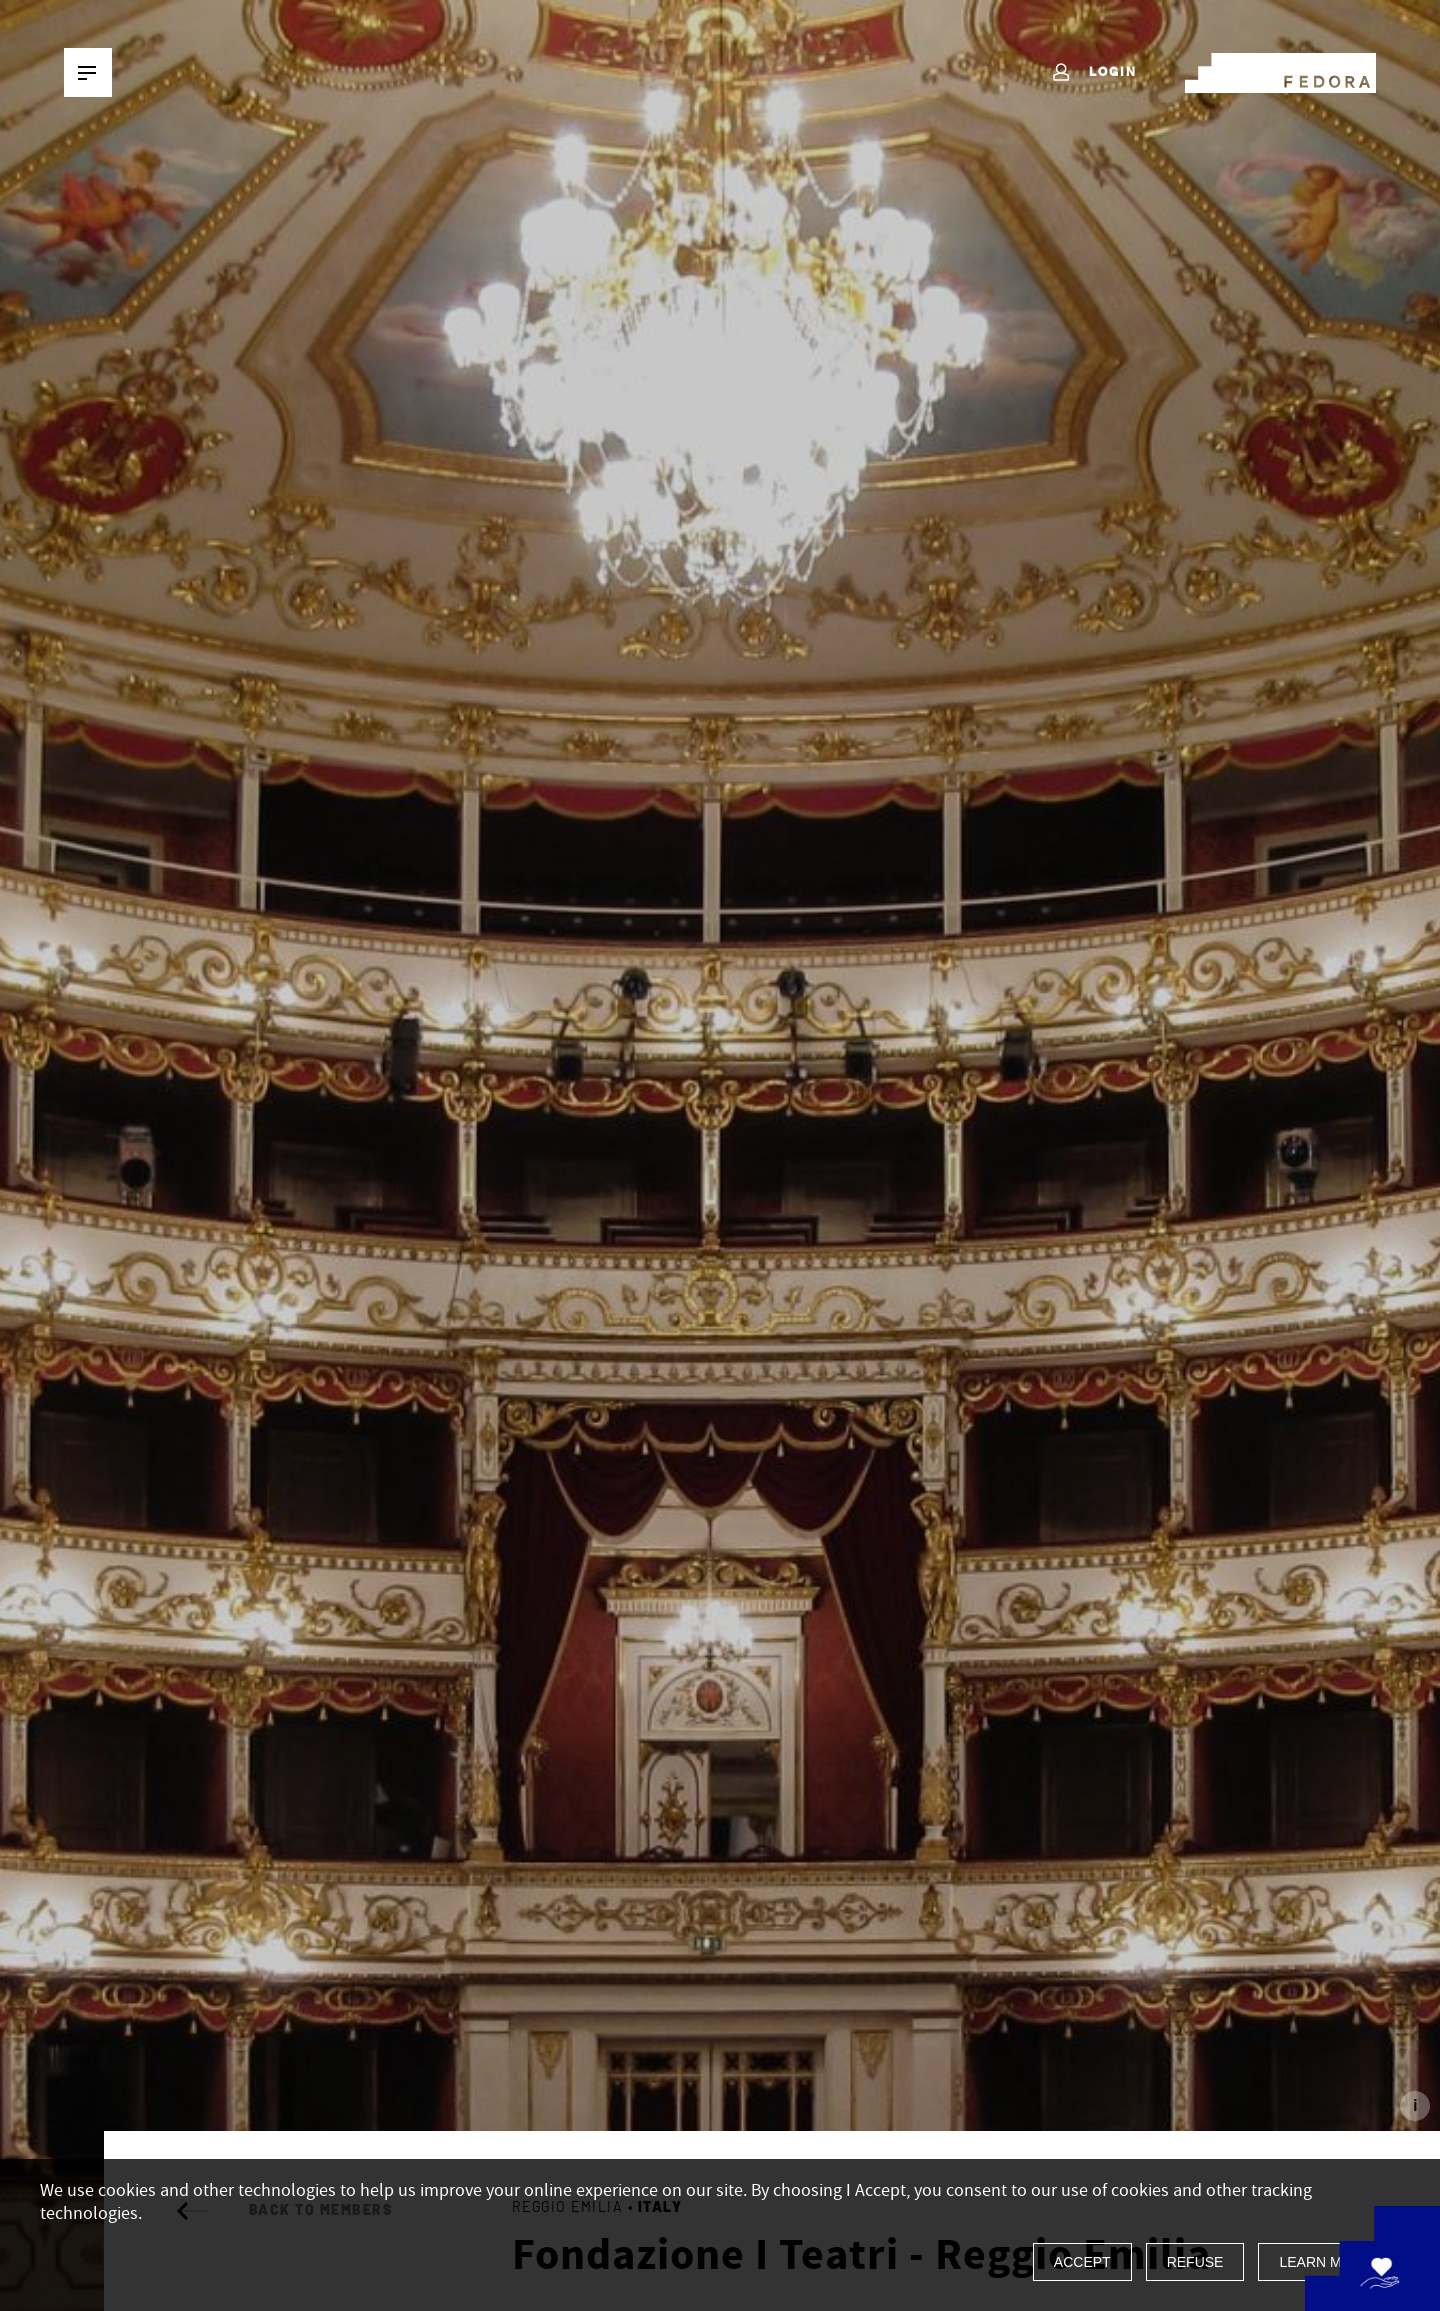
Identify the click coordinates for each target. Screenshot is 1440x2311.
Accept (1082, 2262)
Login (1093, 73)
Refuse (1195, 2262)
